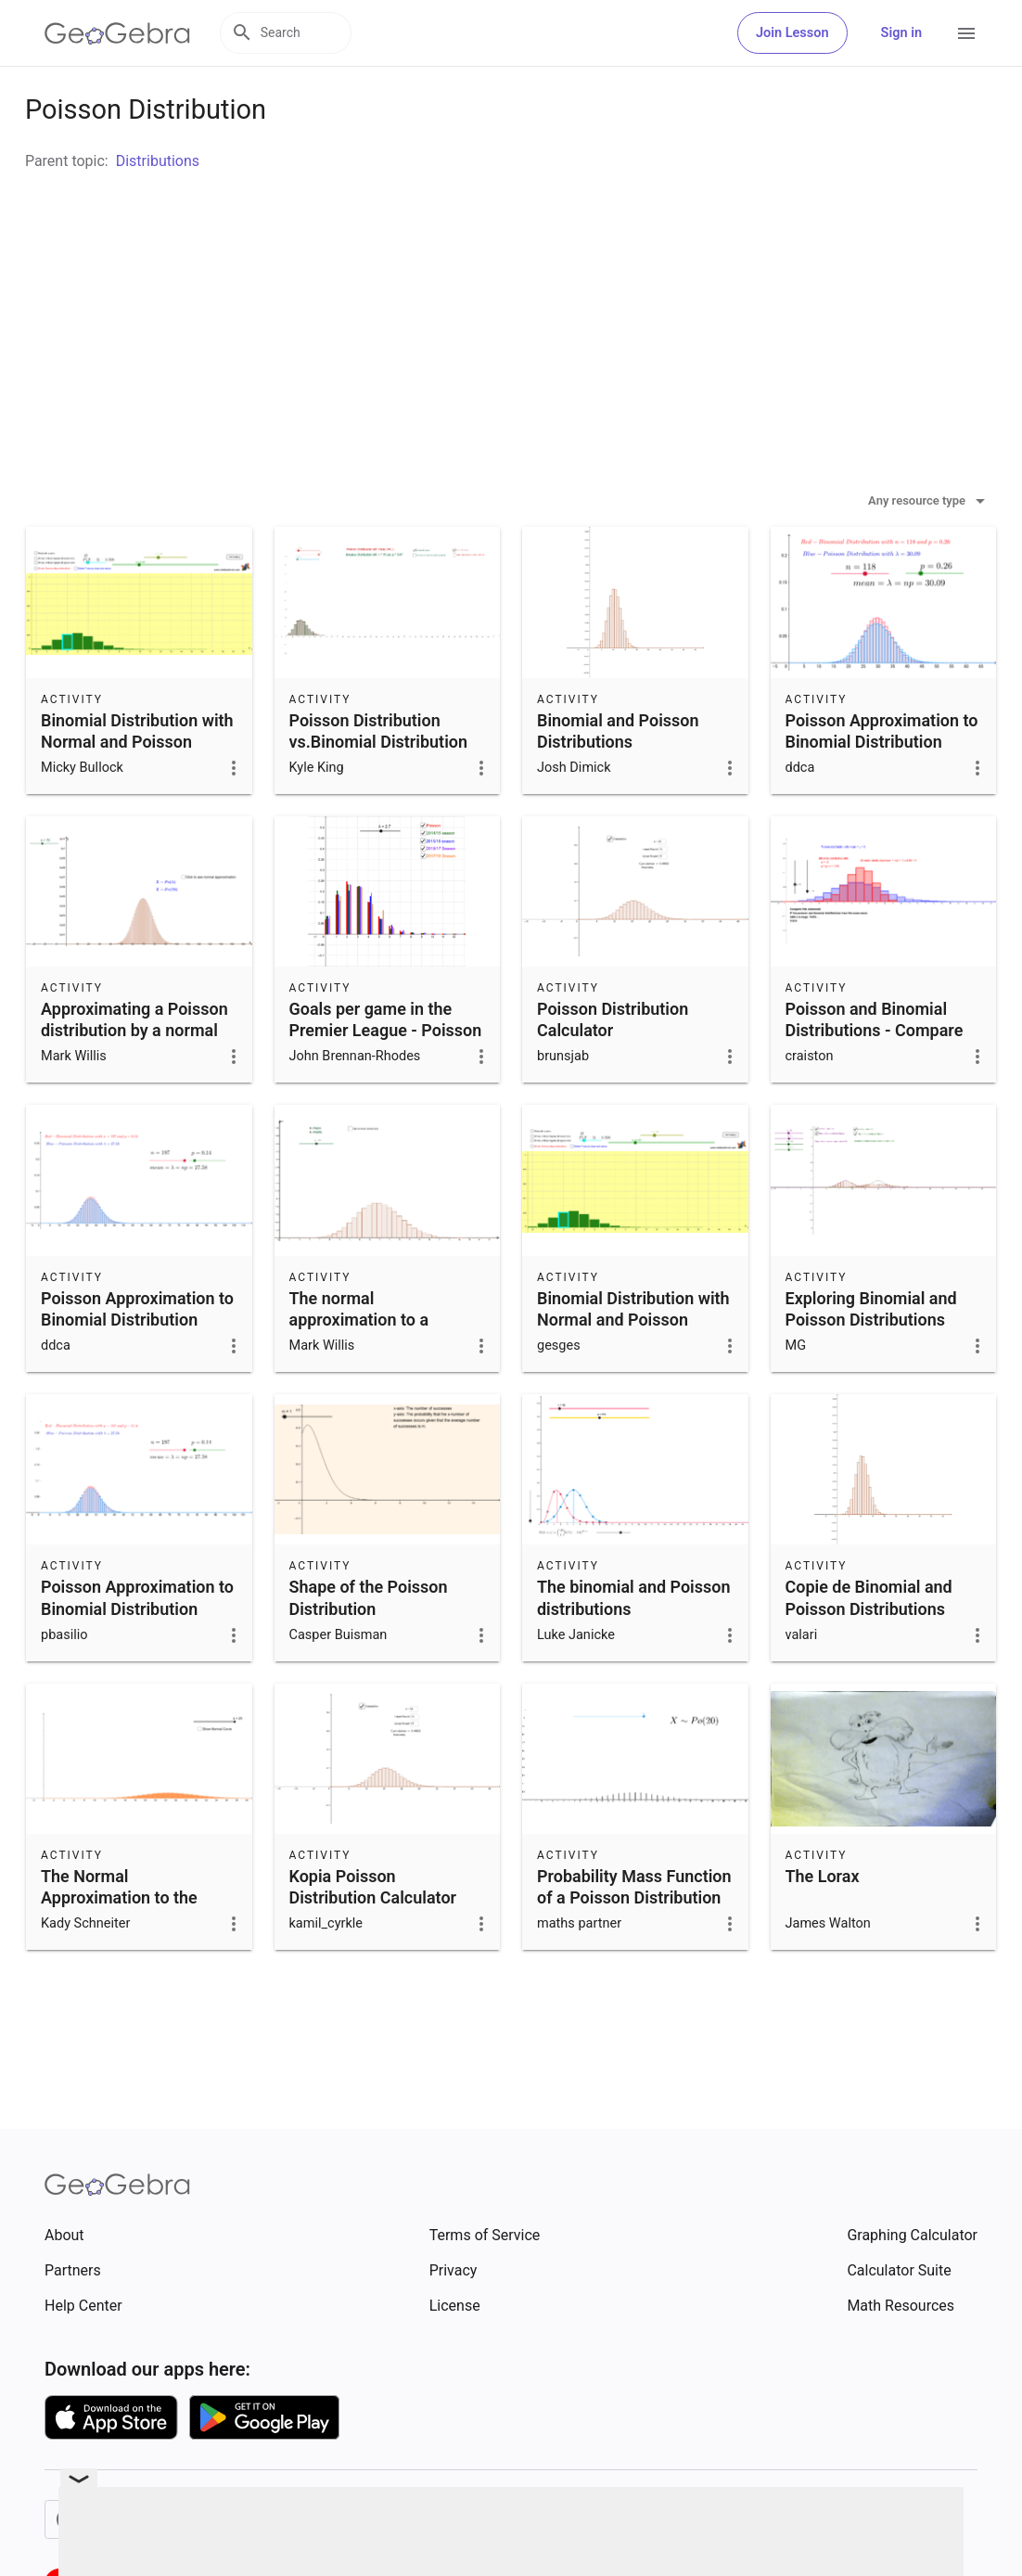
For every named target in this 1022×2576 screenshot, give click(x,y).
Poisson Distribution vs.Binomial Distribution (378, 777)
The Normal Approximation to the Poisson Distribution (119, 1944)
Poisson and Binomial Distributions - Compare (875, 1065)
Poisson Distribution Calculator (612, 1065)
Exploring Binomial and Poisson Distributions (871, 1355)
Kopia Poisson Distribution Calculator (373, 1933)
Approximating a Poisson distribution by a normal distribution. (134, 1076)
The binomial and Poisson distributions (633, 1643)
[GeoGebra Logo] (117, 33)
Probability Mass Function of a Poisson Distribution (634, 1933)
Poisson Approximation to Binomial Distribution (882, 777)
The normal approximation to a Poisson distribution (364, 1366)
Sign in (901, 33)
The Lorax (823, 1922)
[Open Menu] (966, 33)
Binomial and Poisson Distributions (618, 777)
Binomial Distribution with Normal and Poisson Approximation (137, 788)
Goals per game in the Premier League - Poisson (385, 1065)
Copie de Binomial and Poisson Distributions (869, 1643)
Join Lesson (792, 33)
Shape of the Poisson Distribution (368, 1643)
